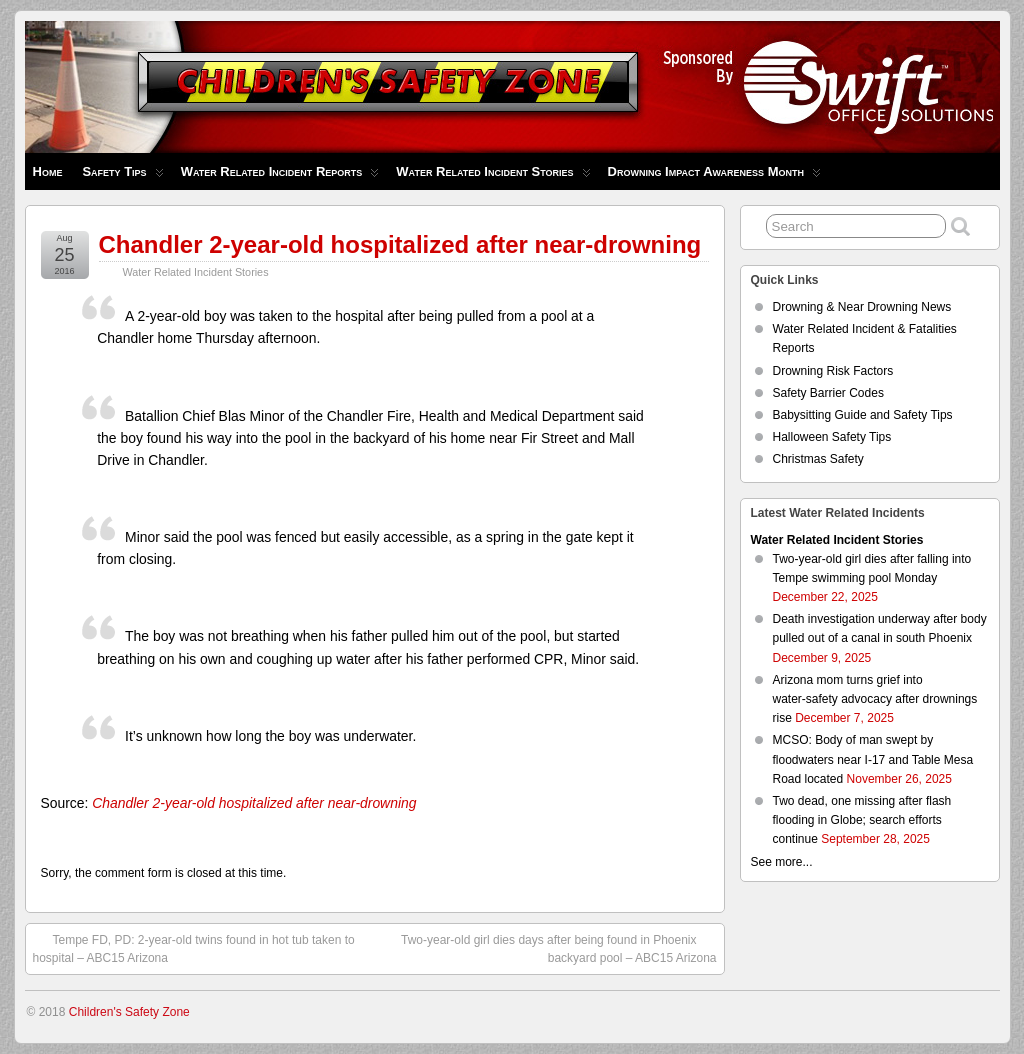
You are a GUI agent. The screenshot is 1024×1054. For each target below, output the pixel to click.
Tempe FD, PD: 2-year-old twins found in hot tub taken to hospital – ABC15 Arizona (194, 948)
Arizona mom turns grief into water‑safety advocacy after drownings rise (875, 699)
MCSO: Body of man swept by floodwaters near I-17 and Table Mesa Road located (873, 759)
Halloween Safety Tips (832, 437)
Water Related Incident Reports (280, 176)
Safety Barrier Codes (828, 393)
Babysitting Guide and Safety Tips (863, 415)
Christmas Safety (818, 459)
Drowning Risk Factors (833, 371)
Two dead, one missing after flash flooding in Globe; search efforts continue (862, 820)
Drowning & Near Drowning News (862, 307)
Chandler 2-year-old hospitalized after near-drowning (400, 244)
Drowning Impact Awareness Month (714, 176)
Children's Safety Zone (129, 1012)
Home (48, 171)
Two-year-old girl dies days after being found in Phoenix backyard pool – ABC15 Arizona (559, 948)
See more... (782, 862)
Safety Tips (122, 176)
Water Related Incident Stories (493, 176)
